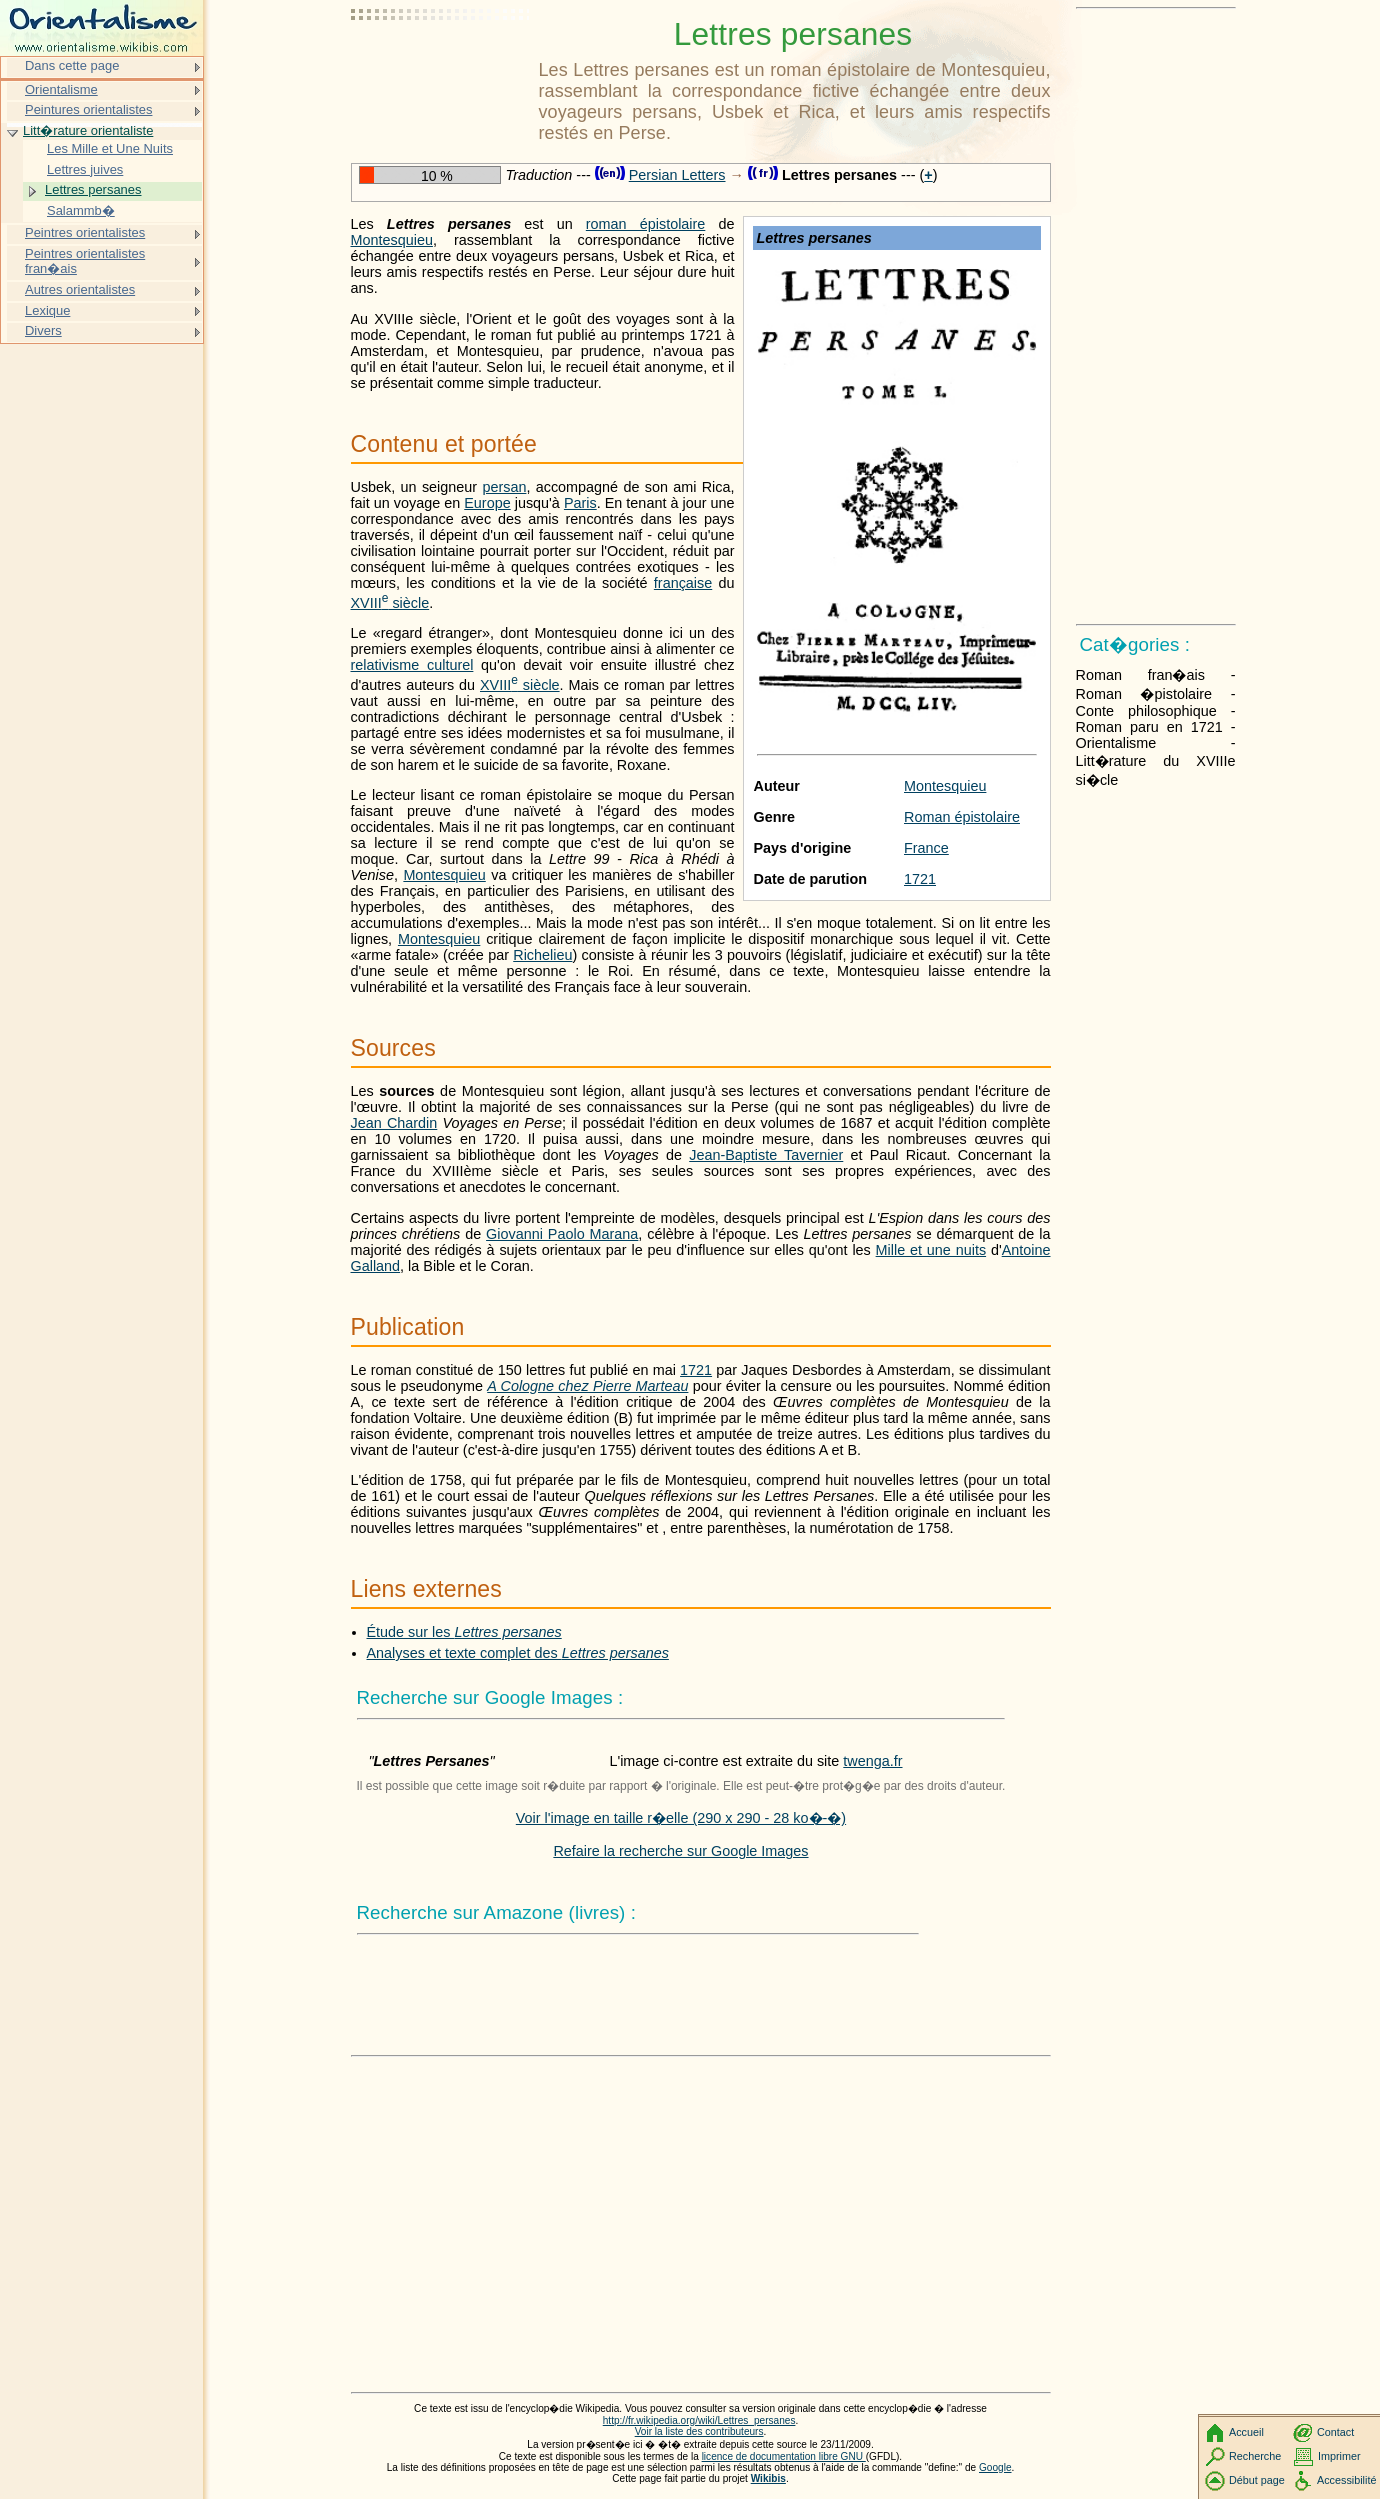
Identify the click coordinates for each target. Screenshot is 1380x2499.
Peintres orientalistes (85, 232)
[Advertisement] (441, 65)
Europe (487, 503)
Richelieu (542, 955)
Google (995, 2467)
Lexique (47, 310)
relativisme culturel (412, 665)
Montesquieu (945, 786)
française (683, 583)
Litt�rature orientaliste (88, 130)
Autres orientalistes (80, 289)
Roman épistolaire (962, 817)
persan (504, 487)
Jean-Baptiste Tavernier (766, 1155)
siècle (390, 603)
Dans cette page (72, 65)
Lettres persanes (93, 189)
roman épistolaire (646, 224)
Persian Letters (677, 175)
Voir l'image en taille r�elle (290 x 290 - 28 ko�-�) (681, 1818)
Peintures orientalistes (88, 109)
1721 (920, 879)
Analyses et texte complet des (518, 1653)
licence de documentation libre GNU (784, 2456)
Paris (580, 503)
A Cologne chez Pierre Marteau (587, 1386)
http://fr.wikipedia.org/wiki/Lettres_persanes (699, 2420)
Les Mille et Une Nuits (110, 148)
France (926, 848)
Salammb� (81, 210)
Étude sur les (464, 1632)
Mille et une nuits (931, 1250)
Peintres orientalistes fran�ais (85, 261)
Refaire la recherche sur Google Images (680, 1851)
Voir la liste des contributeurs (699, 2431)
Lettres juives (85, 169)
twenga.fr (872, 1761)
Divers (43, 330)
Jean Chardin (394, 1123)
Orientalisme (61, 89)
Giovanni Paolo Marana (562, 1234)
